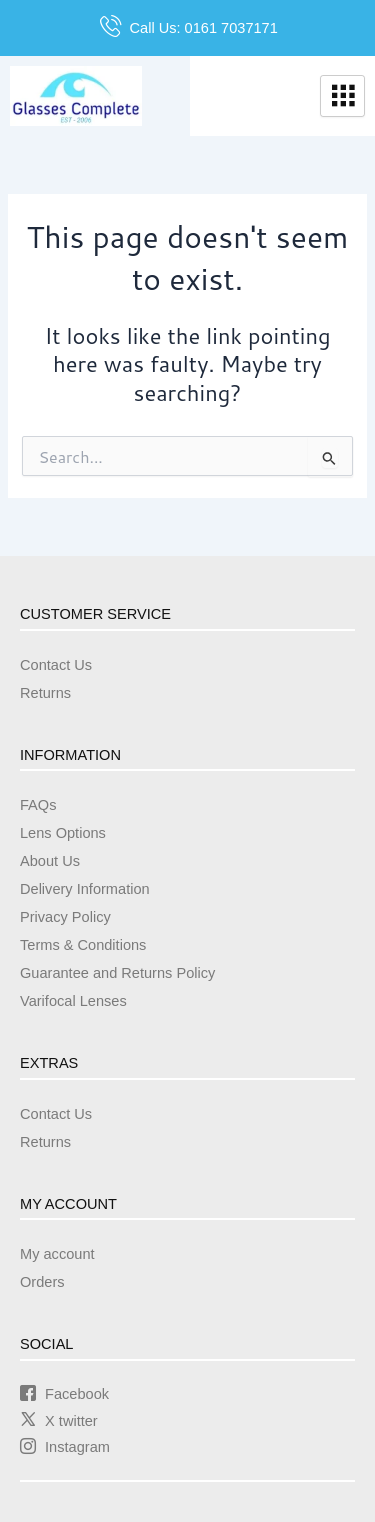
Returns (45, 693)
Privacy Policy (65, 917)
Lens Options (63, 833)
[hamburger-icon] (342, 96)
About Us (50, 861)
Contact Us (56, 665)
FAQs (38, 805)
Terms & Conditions (83, 945)
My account (57, 1254)
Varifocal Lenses (73, 1001)
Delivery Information (85, 889)
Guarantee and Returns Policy (117, 973)
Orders (42, 1282)
